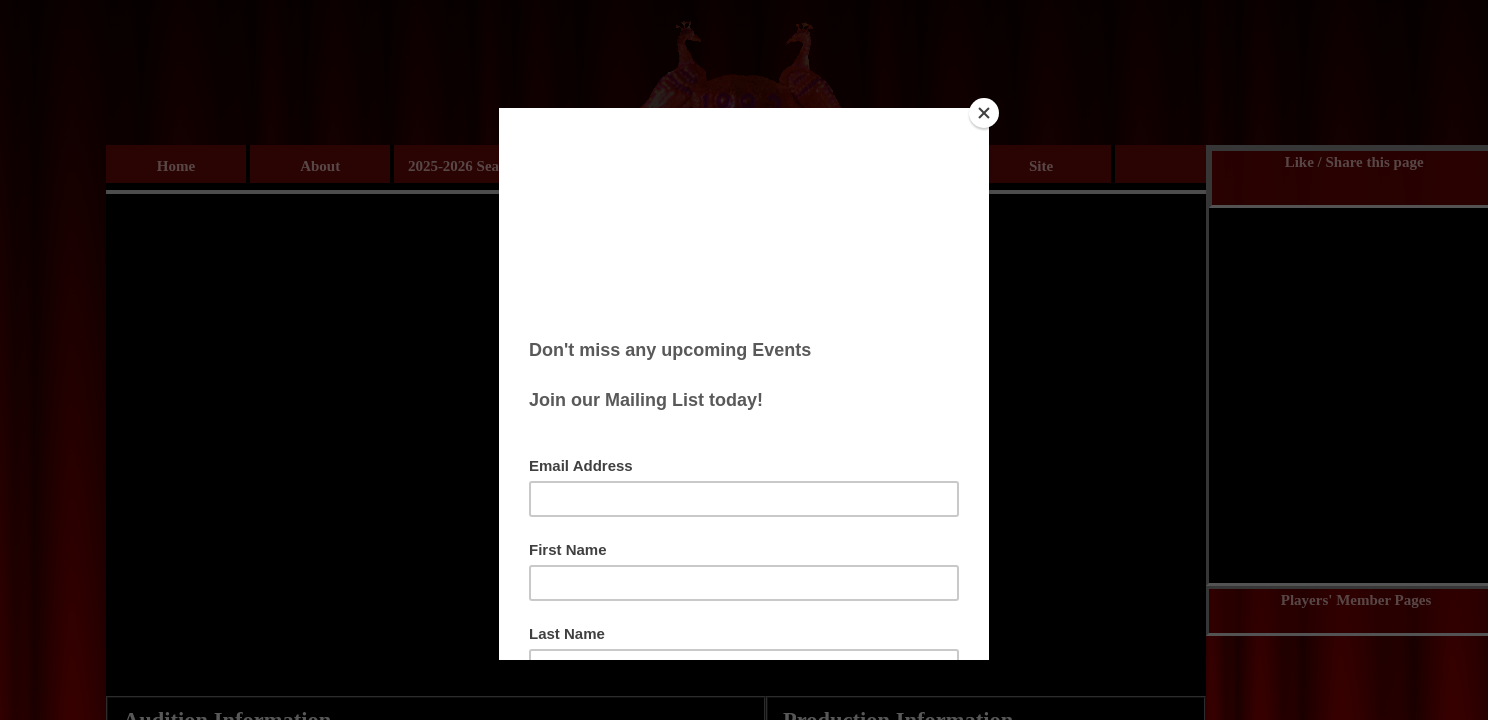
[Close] (984, 113)
